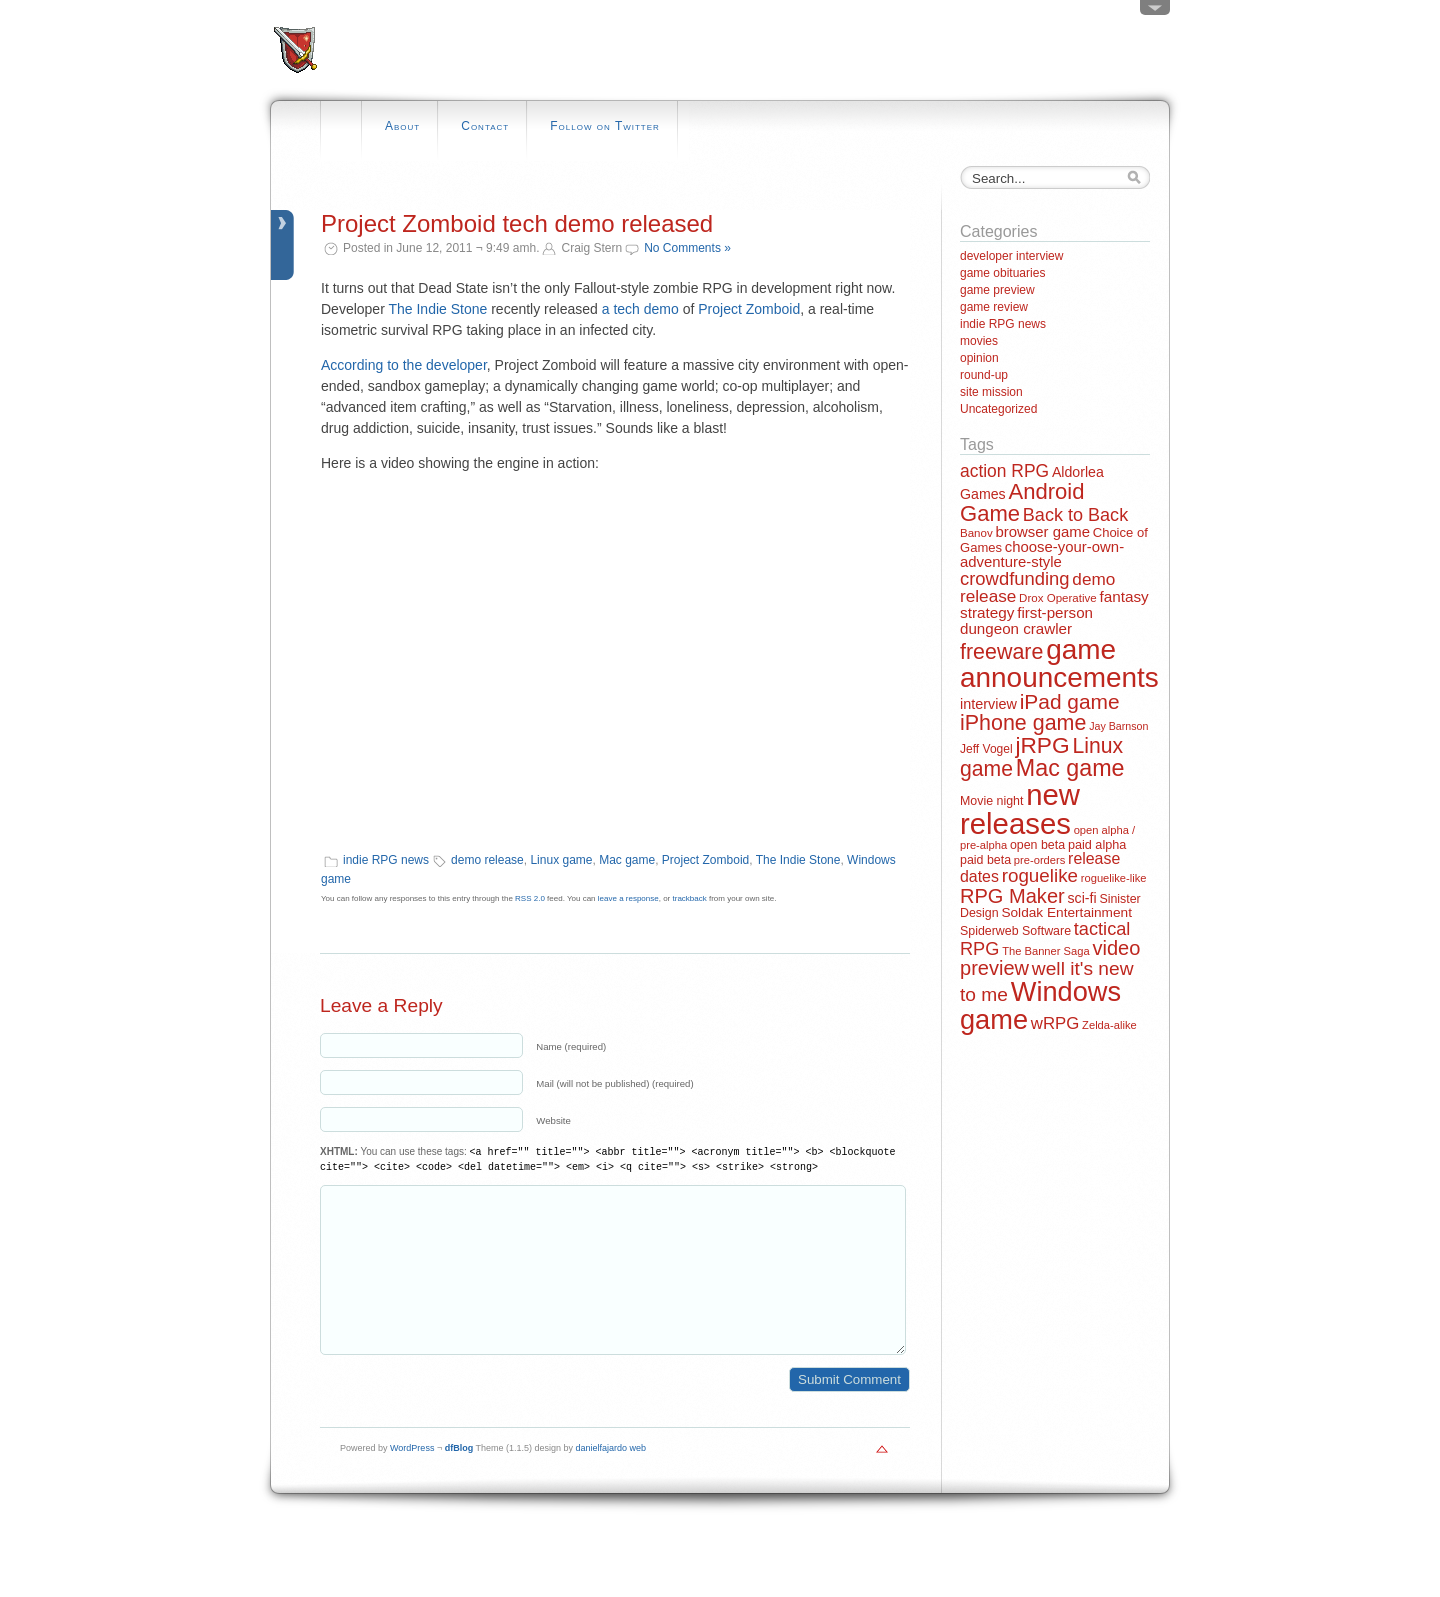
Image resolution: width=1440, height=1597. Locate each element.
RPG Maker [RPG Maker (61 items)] (1012, 896)
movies (979, 341)
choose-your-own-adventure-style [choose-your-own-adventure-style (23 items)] (1042, 554)
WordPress (412, 1478)
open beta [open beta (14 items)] (1037, 845)
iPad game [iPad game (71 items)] (1070, 701)
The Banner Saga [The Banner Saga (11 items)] (1045, 951)
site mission (991, 392)
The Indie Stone (437, 309)
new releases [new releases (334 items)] (1020, 809)
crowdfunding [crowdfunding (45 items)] (1015, 578)
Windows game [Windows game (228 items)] (1040, 1005)
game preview (997, 290)
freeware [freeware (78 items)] (1001, 652)
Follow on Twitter (605, 126)
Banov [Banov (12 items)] (976, 533)
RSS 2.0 (530, 898)
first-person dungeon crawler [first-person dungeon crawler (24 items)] (1026, 620)
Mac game (627, 860)
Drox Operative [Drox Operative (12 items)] (1058, 598)
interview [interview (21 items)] (988, 704)
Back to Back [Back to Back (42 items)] (1075, 515)
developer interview (1011, 256)
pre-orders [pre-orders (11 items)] (1039, 860)
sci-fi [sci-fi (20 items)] (1082, 898)
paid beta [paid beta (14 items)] (985, 860)
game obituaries (1002, 273)
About (402, 126)
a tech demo (640, 309)
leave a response (628, 898)
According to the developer (404, 365)
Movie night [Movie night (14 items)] (991, 801)
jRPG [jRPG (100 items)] (1042, 745)
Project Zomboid (749, 309)
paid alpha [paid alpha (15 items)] (1097, 845)
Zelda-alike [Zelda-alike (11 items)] (1109, 1025)
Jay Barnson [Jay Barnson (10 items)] (1118, 726)
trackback (690, 898)
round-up (984, 375)
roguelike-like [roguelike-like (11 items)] (1114, 878)
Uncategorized (998, 409)
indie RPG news (386, 860)
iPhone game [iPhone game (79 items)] (1023, 723)
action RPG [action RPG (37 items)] (1004, 471)
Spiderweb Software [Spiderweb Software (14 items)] (1015, 931)
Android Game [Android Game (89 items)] (1022, 502)
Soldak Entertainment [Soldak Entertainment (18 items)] (1066, 912)
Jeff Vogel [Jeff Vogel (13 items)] (986, 749)
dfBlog (459, 1478)
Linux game (561, 860)
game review (994, 307)
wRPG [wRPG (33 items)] (1055, 1023)
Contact (485, 126)
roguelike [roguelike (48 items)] (1040, 875)
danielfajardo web (611, 1478)
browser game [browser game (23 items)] (1042, 531)
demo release (487, 860)
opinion (979, 358)
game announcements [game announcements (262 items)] (1059, 663)
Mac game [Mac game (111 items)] (1070, 768)
